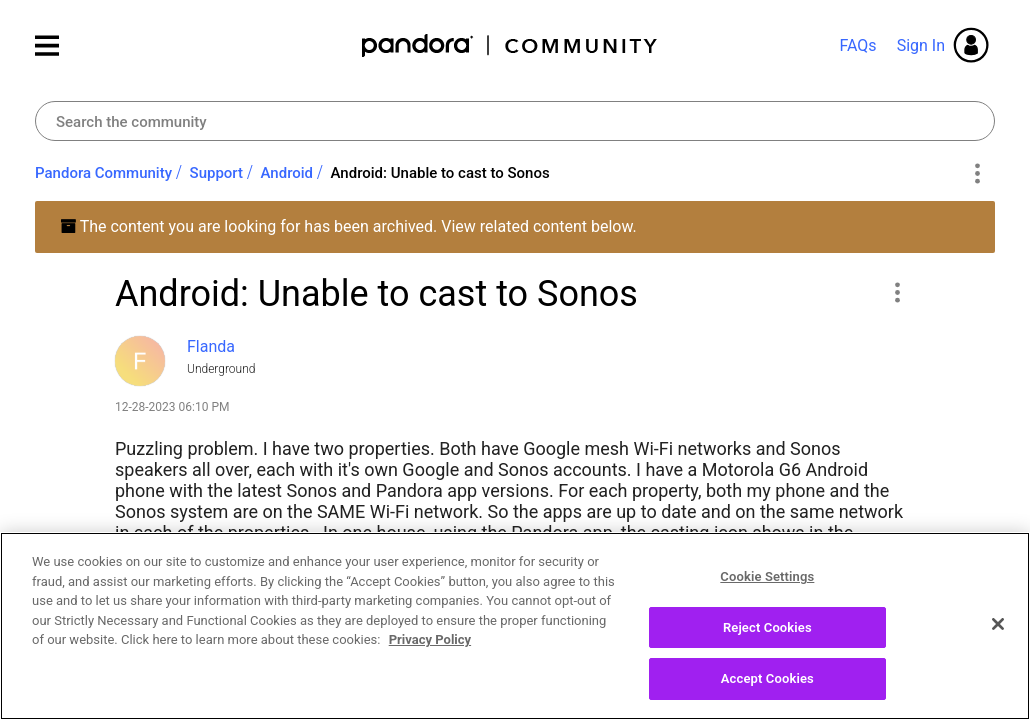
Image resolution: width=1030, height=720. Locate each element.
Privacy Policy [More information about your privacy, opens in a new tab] (430, 640)
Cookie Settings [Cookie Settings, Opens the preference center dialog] (767, 577)
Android (287, 173)
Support (216, 173)
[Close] (998, 625)
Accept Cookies (767, 679)
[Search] (515, 121)
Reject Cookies (767, 628)
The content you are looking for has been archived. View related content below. (348, 226)
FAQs (857, 45)
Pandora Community (510, 45)
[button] (896, 292)
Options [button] (976, 174)
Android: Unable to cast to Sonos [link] (440, 173)
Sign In (921, 45)
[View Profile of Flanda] (211, 346)
